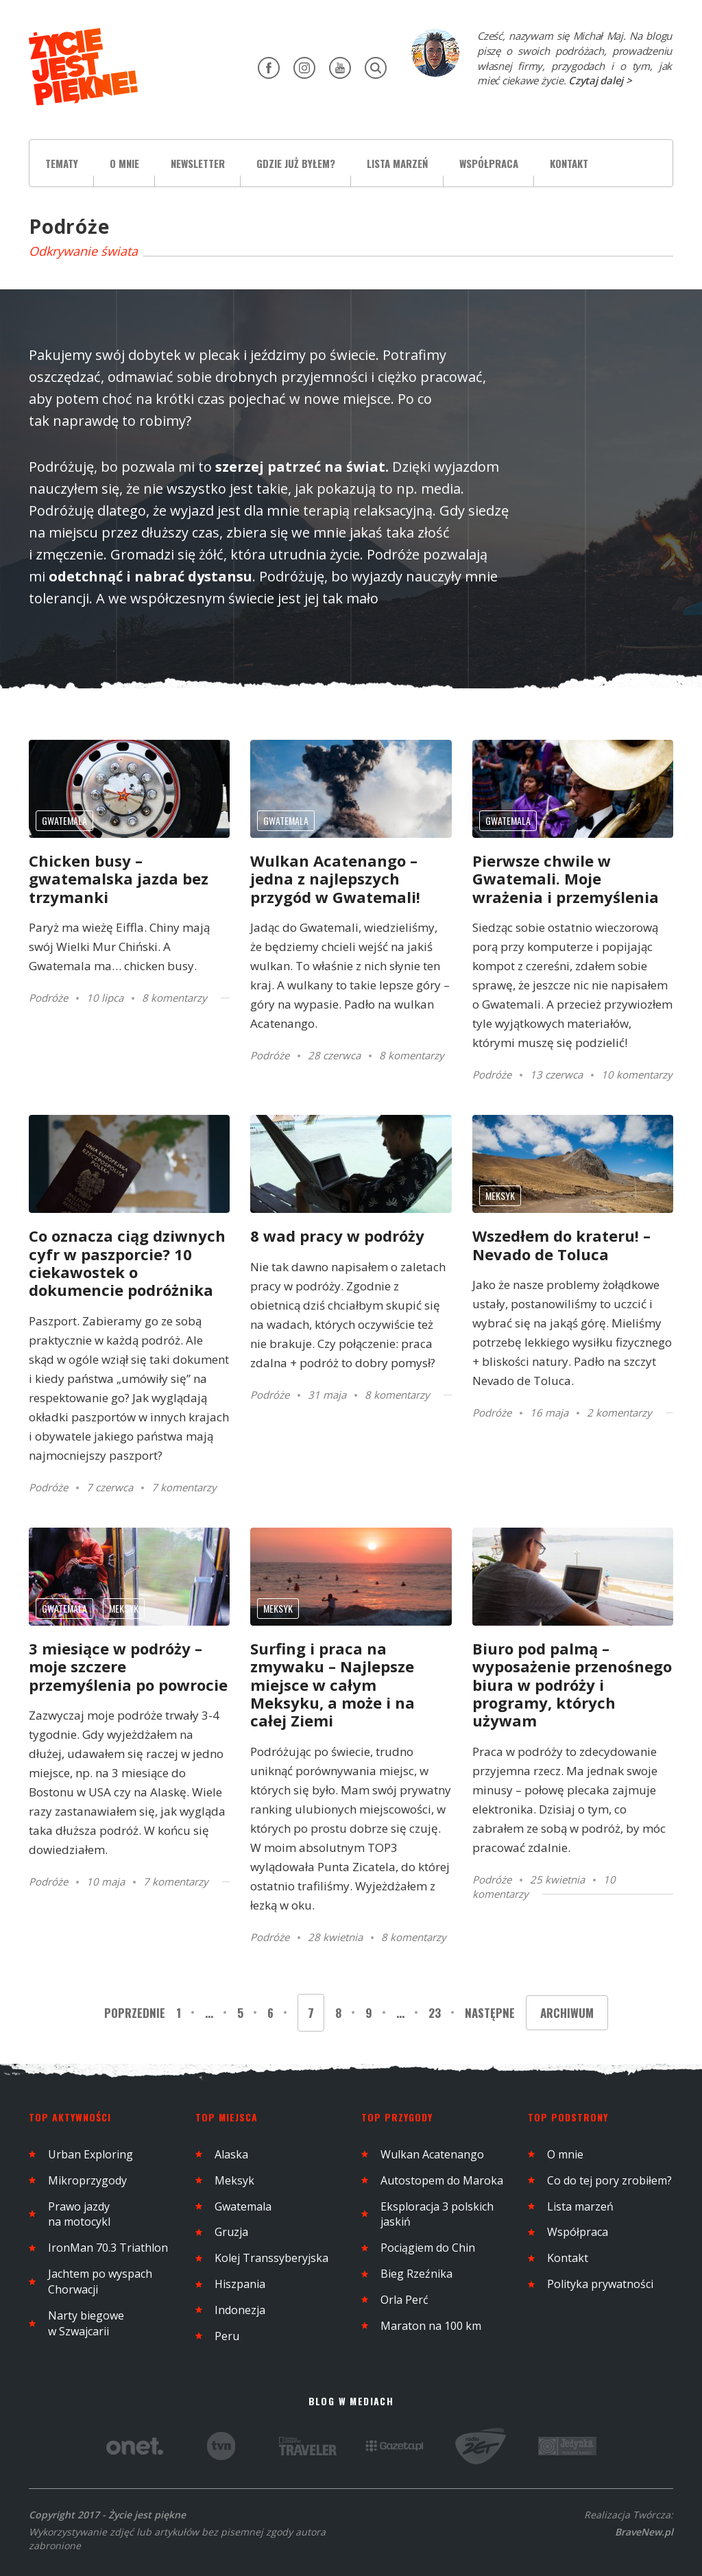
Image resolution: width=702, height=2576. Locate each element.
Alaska (231, 2154)
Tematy (61, 163)
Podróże (48, 997)
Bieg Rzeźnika (416, 2273)
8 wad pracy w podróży (337, 1235)
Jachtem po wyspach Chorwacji (100, 2281)
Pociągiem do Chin (427, 2247)
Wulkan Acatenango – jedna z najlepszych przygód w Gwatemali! (335, 878)
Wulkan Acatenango (432, 2154)
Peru (227, 2336)
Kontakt (569, 163)
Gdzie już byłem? (295, 163)
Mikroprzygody (87, 2180)
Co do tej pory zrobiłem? (609, 2180)
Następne (490, 2012)
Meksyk (500, 1195)
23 (434, 2012)
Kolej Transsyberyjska (271, 2257)
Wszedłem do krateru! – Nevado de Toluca (561, 1244)
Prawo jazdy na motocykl (79, 2214)
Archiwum (567, 2012)
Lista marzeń (397, 163)
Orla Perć (404, 2299)
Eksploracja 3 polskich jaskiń (437, 2214)
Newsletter (198, 163)
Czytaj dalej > (600, 80)
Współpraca (488, 163)
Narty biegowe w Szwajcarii (86, 2323)
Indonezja (240, 2310)
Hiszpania (240, 2283)
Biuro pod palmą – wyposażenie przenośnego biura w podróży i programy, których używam (572, 1684)
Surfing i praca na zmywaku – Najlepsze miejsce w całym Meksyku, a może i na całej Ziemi (332, 1684)
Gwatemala (64, 820)
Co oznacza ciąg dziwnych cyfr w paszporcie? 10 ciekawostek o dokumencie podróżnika (127, 1262)
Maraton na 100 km (430, 2325)
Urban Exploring (90, 2154)
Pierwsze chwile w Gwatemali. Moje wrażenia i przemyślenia (565, 878)
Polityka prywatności (600, 2283)
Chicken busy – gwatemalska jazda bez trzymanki (118, 878)
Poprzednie (136, 2012)
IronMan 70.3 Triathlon (108, 2247)
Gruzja (231, 2231)
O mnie (124, 163)
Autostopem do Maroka (441, 2180)
